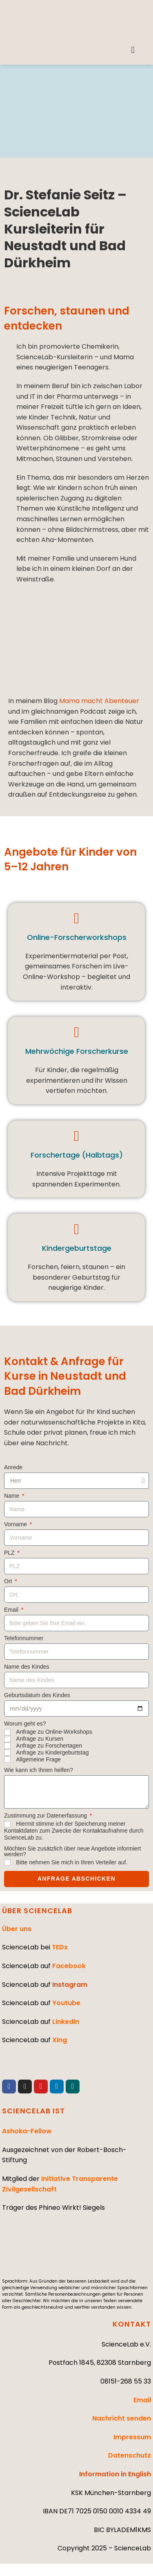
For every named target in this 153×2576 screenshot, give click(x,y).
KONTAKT (132, 2324)
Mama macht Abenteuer (99, 701)
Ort (8, 1581)
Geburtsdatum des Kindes (37, 1695)
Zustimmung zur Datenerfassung (46, 1816)
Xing (59, 2040)
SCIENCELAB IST (33, 2111)
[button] (133, 50)
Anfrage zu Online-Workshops (54, 1731)
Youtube (66, 2003)
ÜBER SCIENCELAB (37, 1910)
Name (12, 1496)
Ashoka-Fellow (27, 2131)
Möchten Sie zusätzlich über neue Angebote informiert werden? (72, 1851)
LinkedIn (65, 2021)
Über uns (16, 1929)
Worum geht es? (25, 1724)
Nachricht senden (121, 2418)
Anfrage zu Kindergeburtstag (52, 1752)
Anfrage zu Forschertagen (49, 1745)
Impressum (132, 2437)
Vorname (16, 1524)
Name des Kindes (26, 1667)
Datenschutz (129, 2455)
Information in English (115, 2474)
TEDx (60, 1947)
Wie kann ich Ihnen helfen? (38, 1770)
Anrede (13, 1467)
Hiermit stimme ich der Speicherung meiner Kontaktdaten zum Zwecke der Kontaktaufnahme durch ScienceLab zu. (74, 1830)
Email (12, 1610)
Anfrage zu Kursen (39, 1738)
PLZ (10, 1553)
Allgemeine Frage (38, 1759)
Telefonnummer (24, 1638)
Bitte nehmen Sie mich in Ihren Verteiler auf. (71, 1862)
